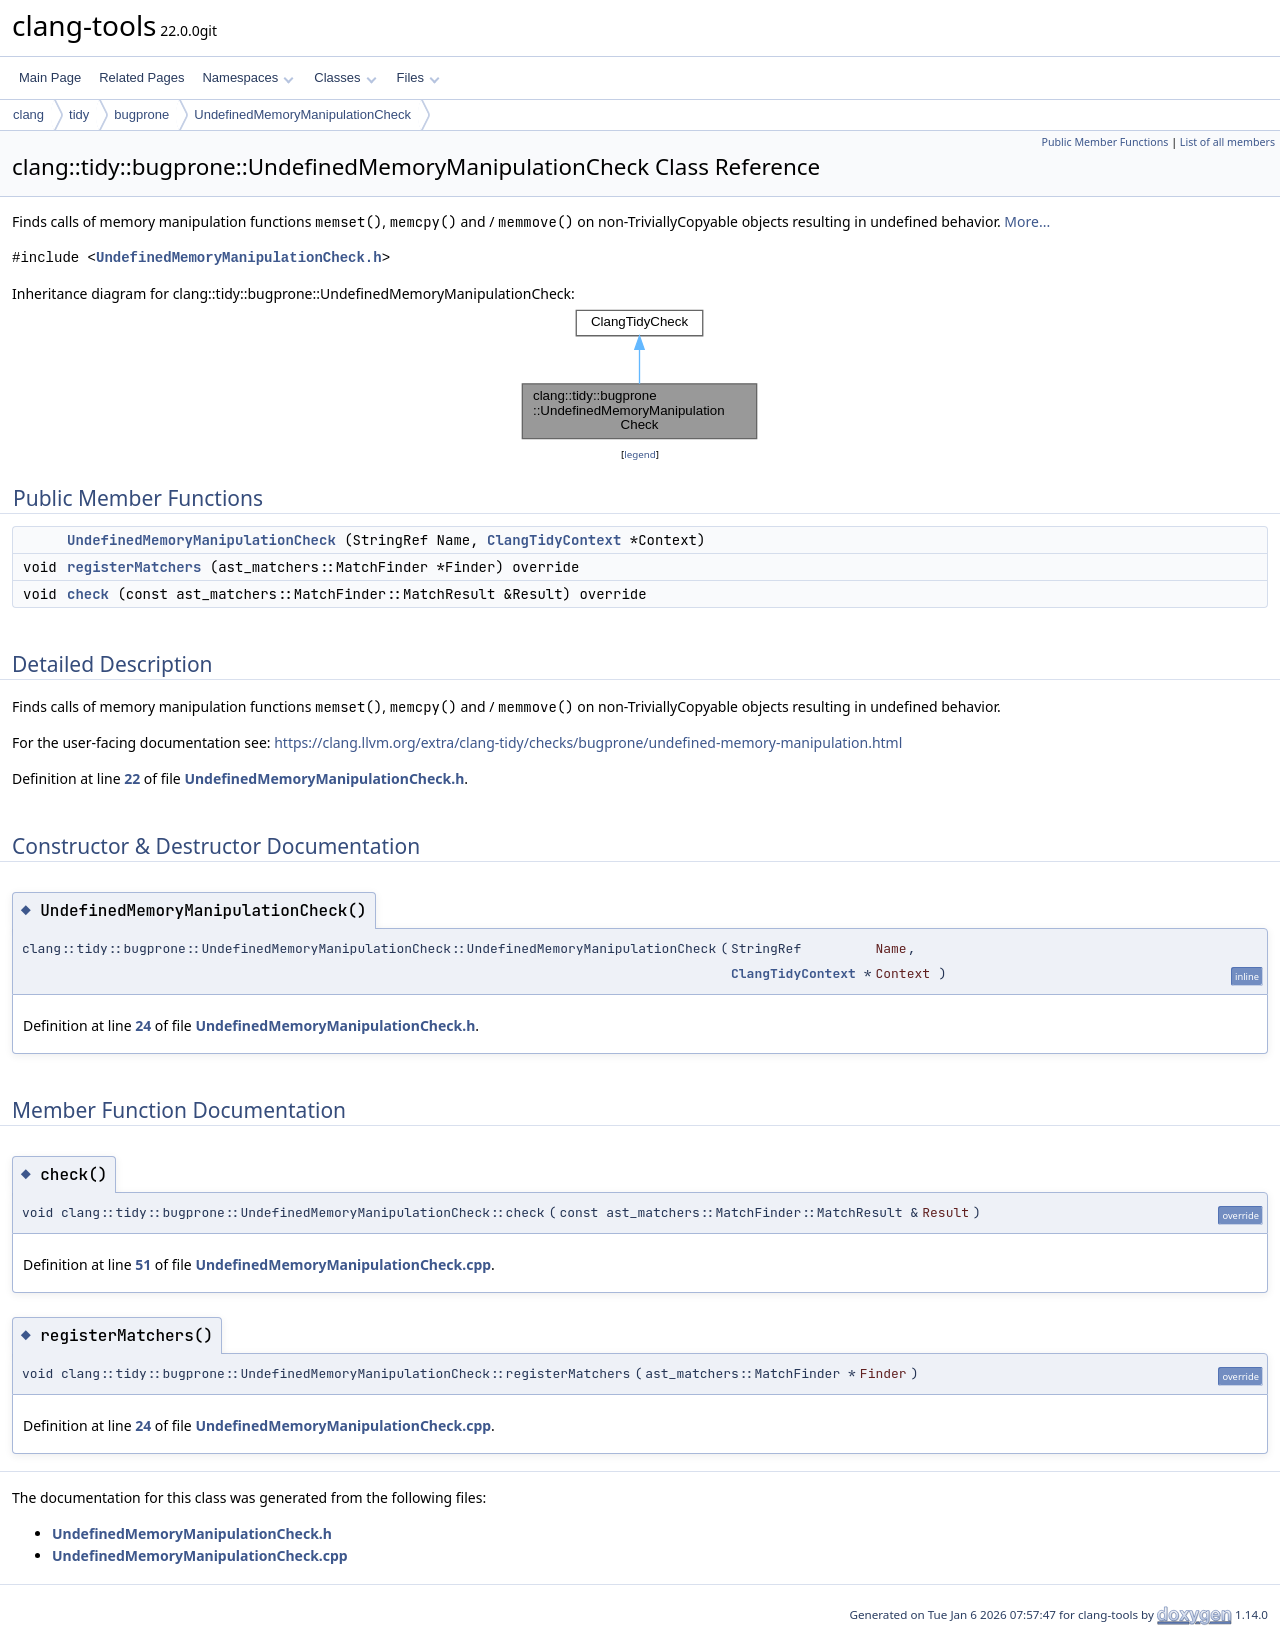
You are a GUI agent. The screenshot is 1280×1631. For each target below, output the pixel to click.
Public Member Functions (1104, 142)
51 (143, 1264)
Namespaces (247, 77)
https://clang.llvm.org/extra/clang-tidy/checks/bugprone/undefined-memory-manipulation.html (588, 742)
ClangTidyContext (554, 540)
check (88, 594)
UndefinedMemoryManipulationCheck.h (239, 257)
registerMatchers (134, 567)
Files (418, 77)
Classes (345, 77)
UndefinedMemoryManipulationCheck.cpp (343, 1264)
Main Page (50, 77)
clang (28, 114)
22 (132, 778)
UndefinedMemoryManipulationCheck (302, 114)
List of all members (1227, 142)
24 (143, 1025)
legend (640, 454)
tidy (79, 114)
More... (1027, 221)
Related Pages (141, 77)
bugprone (141, 114)
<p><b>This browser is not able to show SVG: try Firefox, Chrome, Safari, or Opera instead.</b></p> (640, 374)
